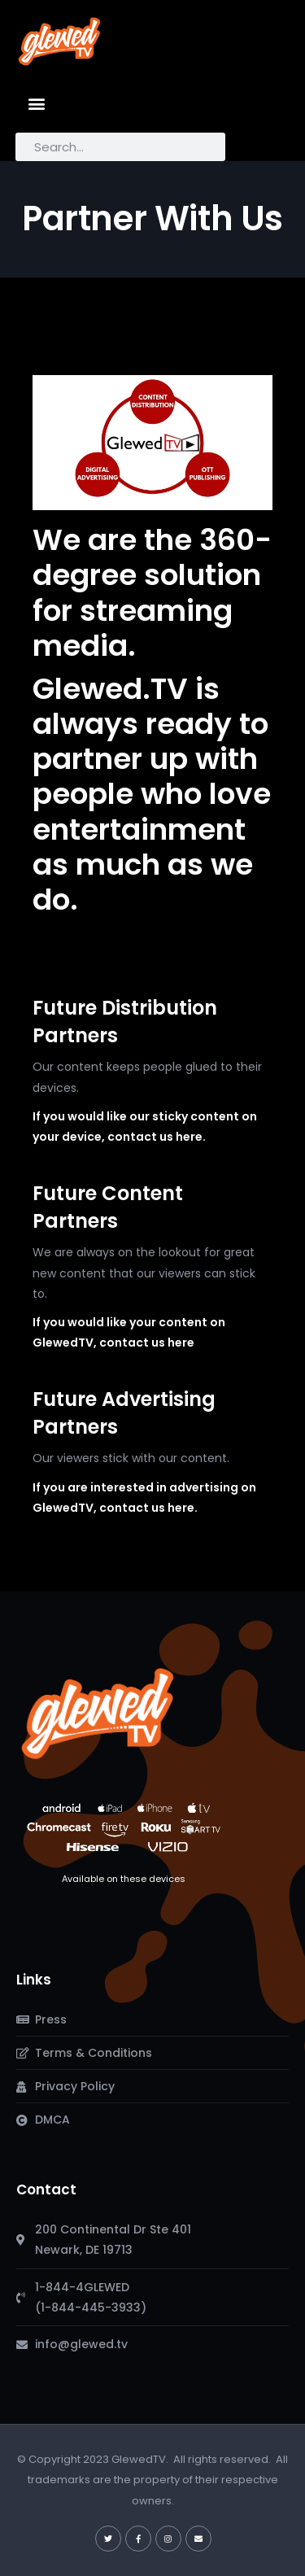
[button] (37, 103)
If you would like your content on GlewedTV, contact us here (129, 1332)
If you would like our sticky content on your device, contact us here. (145, 1126)
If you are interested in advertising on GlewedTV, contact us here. (144, 1497)
